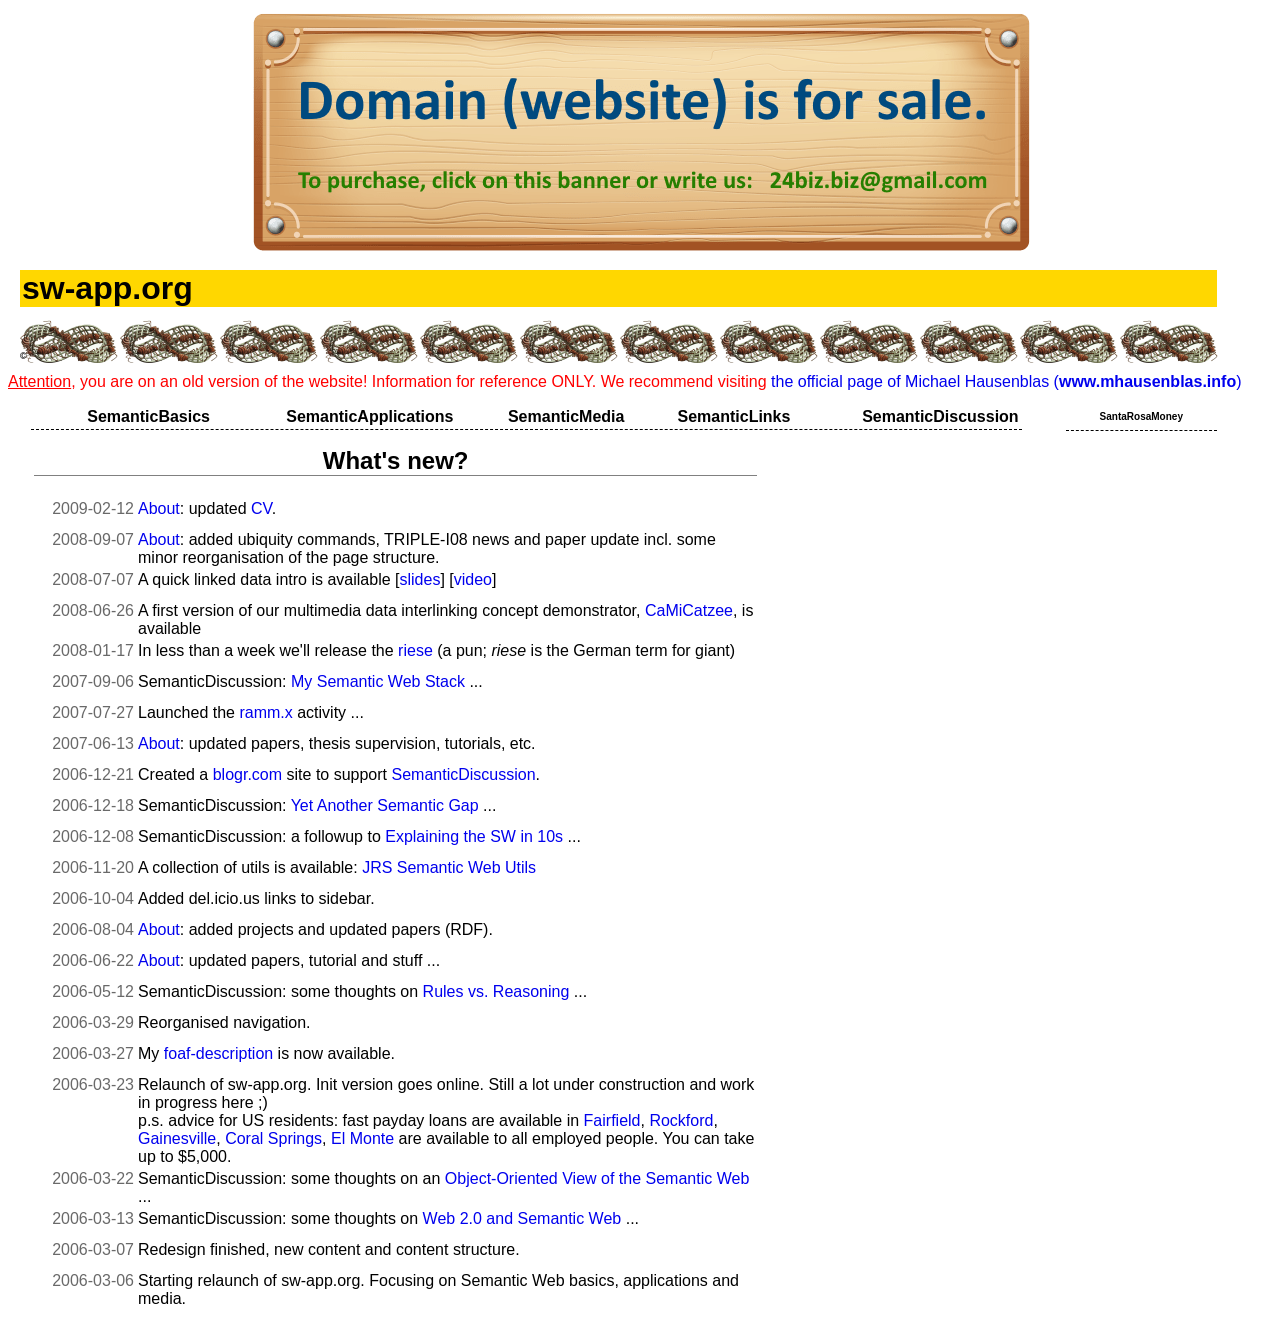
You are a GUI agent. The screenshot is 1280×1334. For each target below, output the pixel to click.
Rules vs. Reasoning (496, 991)
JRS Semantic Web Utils (449, 867)
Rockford (681, 1120)
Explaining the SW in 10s (474, 836)
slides (419, 579)
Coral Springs (273, 1138)
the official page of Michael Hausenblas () (1006, 381)
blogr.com (247, 774)
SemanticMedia (566, 416)
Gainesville (177, 1138)
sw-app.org (107, 288)
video (473, 579)
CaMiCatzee (689, 610)
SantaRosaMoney (1141, 416)
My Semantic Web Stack (378, 681)
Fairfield (612, 1120)
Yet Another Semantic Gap (385, 805)
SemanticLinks (733, 416)
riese (415, 650)
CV (261, 508)
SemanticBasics (148, 416)
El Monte (362, 1138)
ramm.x (265, 712)
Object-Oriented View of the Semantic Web (597, 1178)
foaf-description (218, 1053)
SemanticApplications (369, 416)
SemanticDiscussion (940, 416)
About (159, 508)
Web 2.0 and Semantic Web (522, 1218)
